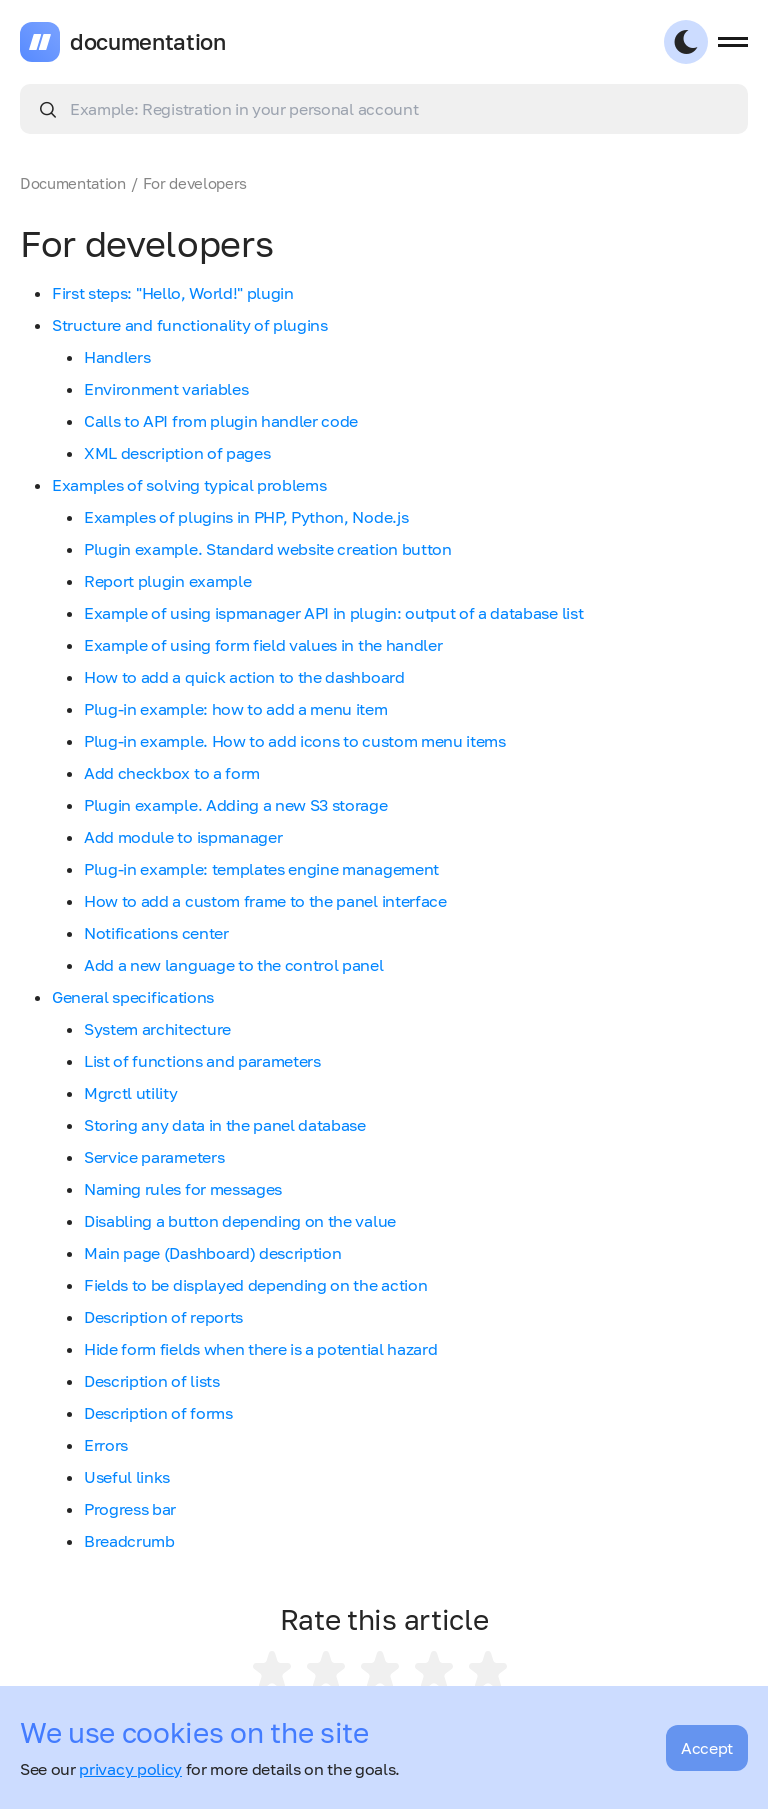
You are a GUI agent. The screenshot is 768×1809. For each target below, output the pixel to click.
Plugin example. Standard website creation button (268, 549)
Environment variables (166, 389)
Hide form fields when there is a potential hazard (260, 1349)
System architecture (157, 1029)
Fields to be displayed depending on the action (255, 1285)
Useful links (127, 1477)
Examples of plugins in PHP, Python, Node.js (246, 517)
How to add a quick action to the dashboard (244, 677)
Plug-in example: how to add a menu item (236, 709)
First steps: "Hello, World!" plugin (173, 293)
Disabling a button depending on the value (240, 1221)
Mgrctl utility (131, 1093)
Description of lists (152, 1381)
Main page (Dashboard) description (212, 1253)
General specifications (133, 997)
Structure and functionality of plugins (190, 325)
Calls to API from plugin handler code (221, 421)
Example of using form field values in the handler (263, 645)
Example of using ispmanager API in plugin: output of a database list (333, 613)
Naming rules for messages (183, 1189)
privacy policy (130, 1769)
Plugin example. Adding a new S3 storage (236, 805)
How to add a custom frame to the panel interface (265, 901)
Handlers (117, 357)
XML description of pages (177, 453)
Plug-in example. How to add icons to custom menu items (295, 741)
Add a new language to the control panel (234, 965)
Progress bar (130, 1509)
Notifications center (156, 933)
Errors (106, 1445)
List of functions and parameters (202, 1061)
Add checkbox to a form (172, 773)
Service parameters (154, 1157)
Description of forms (158, 1413)
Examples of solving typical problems (189, 485)
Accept (707, 1748)
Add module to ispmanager (183, 837)
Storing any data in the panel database (225, 1125)
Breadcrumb (129, 1541)
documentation (148, 42)
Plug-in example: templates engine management (261, 869)
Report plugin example (167, 581)
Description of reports (163, 1317)
